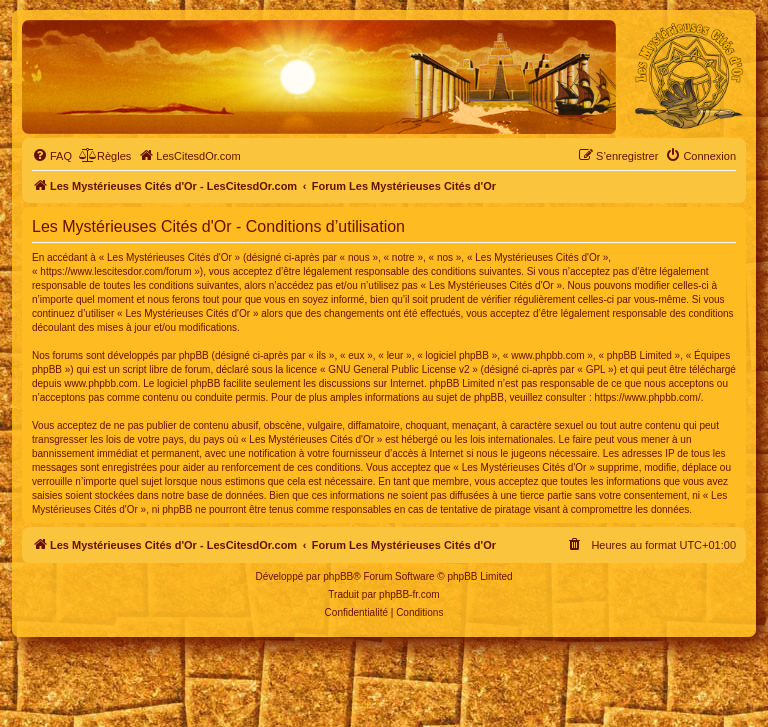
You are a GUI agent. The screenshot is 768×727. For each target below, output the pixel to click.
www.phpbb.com (100, 383)
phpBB (338, 576)
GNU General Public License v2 (398, 369)
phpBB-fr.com (409, 594)
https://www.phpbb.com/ (648, 397)
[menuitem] (52, 156)
